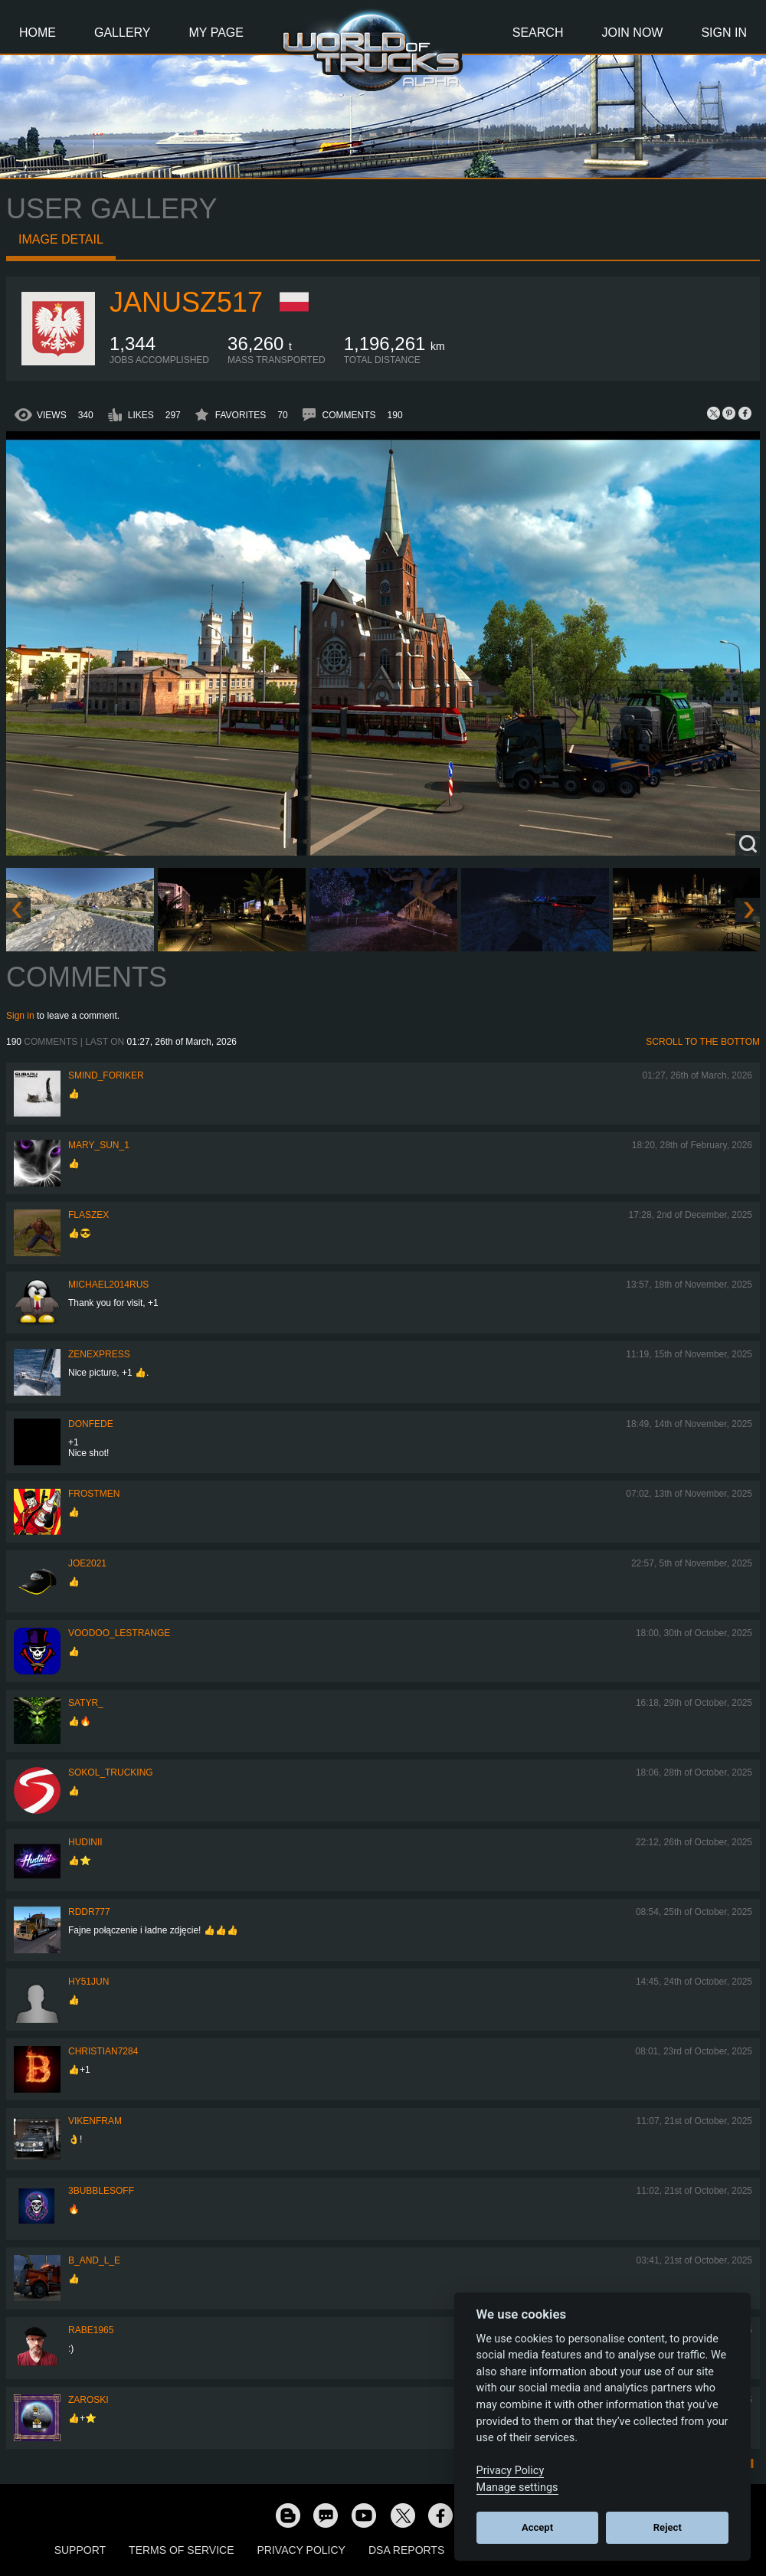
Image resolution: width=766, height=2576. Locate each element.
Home (37, 32)
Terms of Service (181, 2550)
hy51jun (88, 1981)
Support (80, 2550)
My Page (216, 32)
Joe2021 (87, 1563)
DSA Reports (406, 2550)
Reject (667, 2527)
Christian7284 (103, 2051)
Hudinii (85, 1842)
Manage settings (517, 2487)
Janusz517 (186, 302)
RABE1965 (90, 2330)
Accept (537, 2527)
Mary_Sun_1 (98, 1145)
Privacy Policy (301, 2550)
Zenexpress (99, 1354)
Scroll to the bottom (703, 1041)
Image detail (60, 239)
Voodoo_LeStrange (119, 1633)
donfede (90, 1424)
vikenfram (95, 2121)
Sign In (724, 32)
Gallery (122, 32)
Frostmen (93, 1493)
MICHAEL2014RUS (108, 1284)
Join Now (632, 32)
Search (538, 32)
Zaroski (88, 2399)
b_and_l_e (94, 2260)
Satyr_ (85, 1702)
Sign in (20, 1015)
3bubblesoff (101, 2190)
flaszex (88, 1214)
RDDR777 (89, 1912)
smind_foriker (106, 1075)
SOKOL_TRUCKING (110, 1772)
